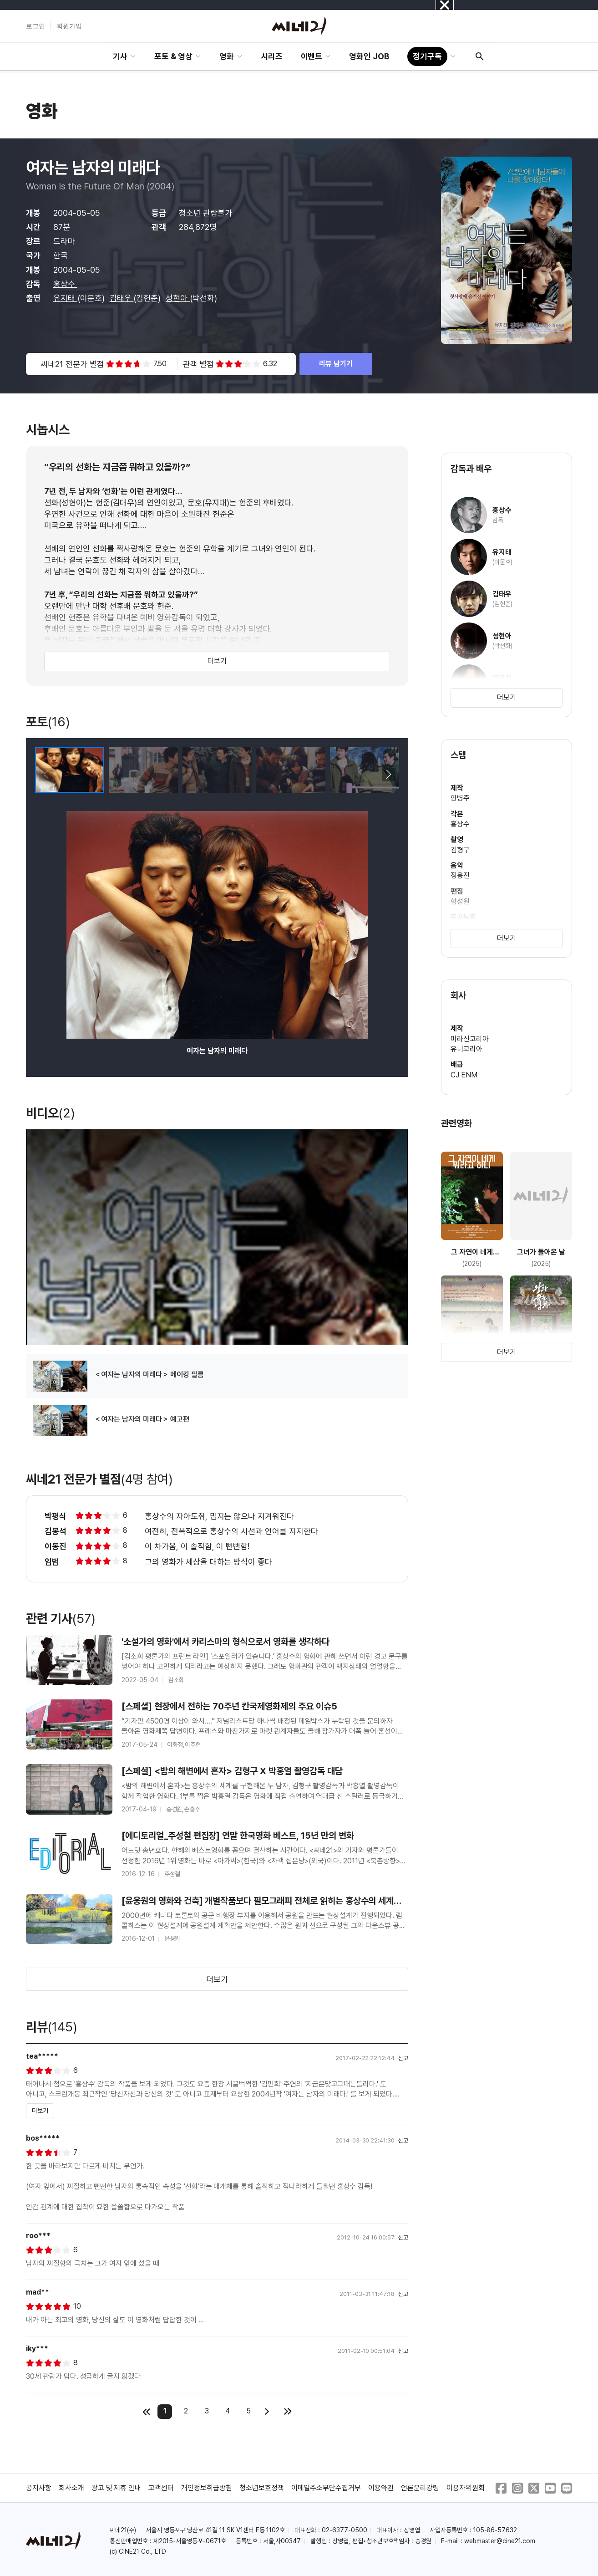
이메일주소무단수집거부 (326, 2488)
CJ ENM (464, 1075)
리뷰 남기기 (336, 363)
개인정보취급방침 (206, 2488)
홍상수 (65, 284)
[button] (388, 775)
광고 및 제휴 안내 (116, 2488)
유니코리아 (466, 1049)
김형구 (460, 850)
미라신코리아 (470, 1039)
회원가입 (69, 26)
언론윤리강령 (420, 2488)
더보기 (217, 661)
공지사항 (38, 2488)
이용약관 (381, 2488)
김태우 (122, 298)
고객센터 (161, 2488)
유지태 (65, 298)
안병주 (460, 798)
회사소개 (71, 2488)
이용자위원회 (465, 2488)
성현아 (178, 298)
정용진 (460, 875)
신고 (403, 2058)
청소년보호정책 (261, 2488)
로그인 (35, 26)
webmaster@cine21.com (499, 2541)
